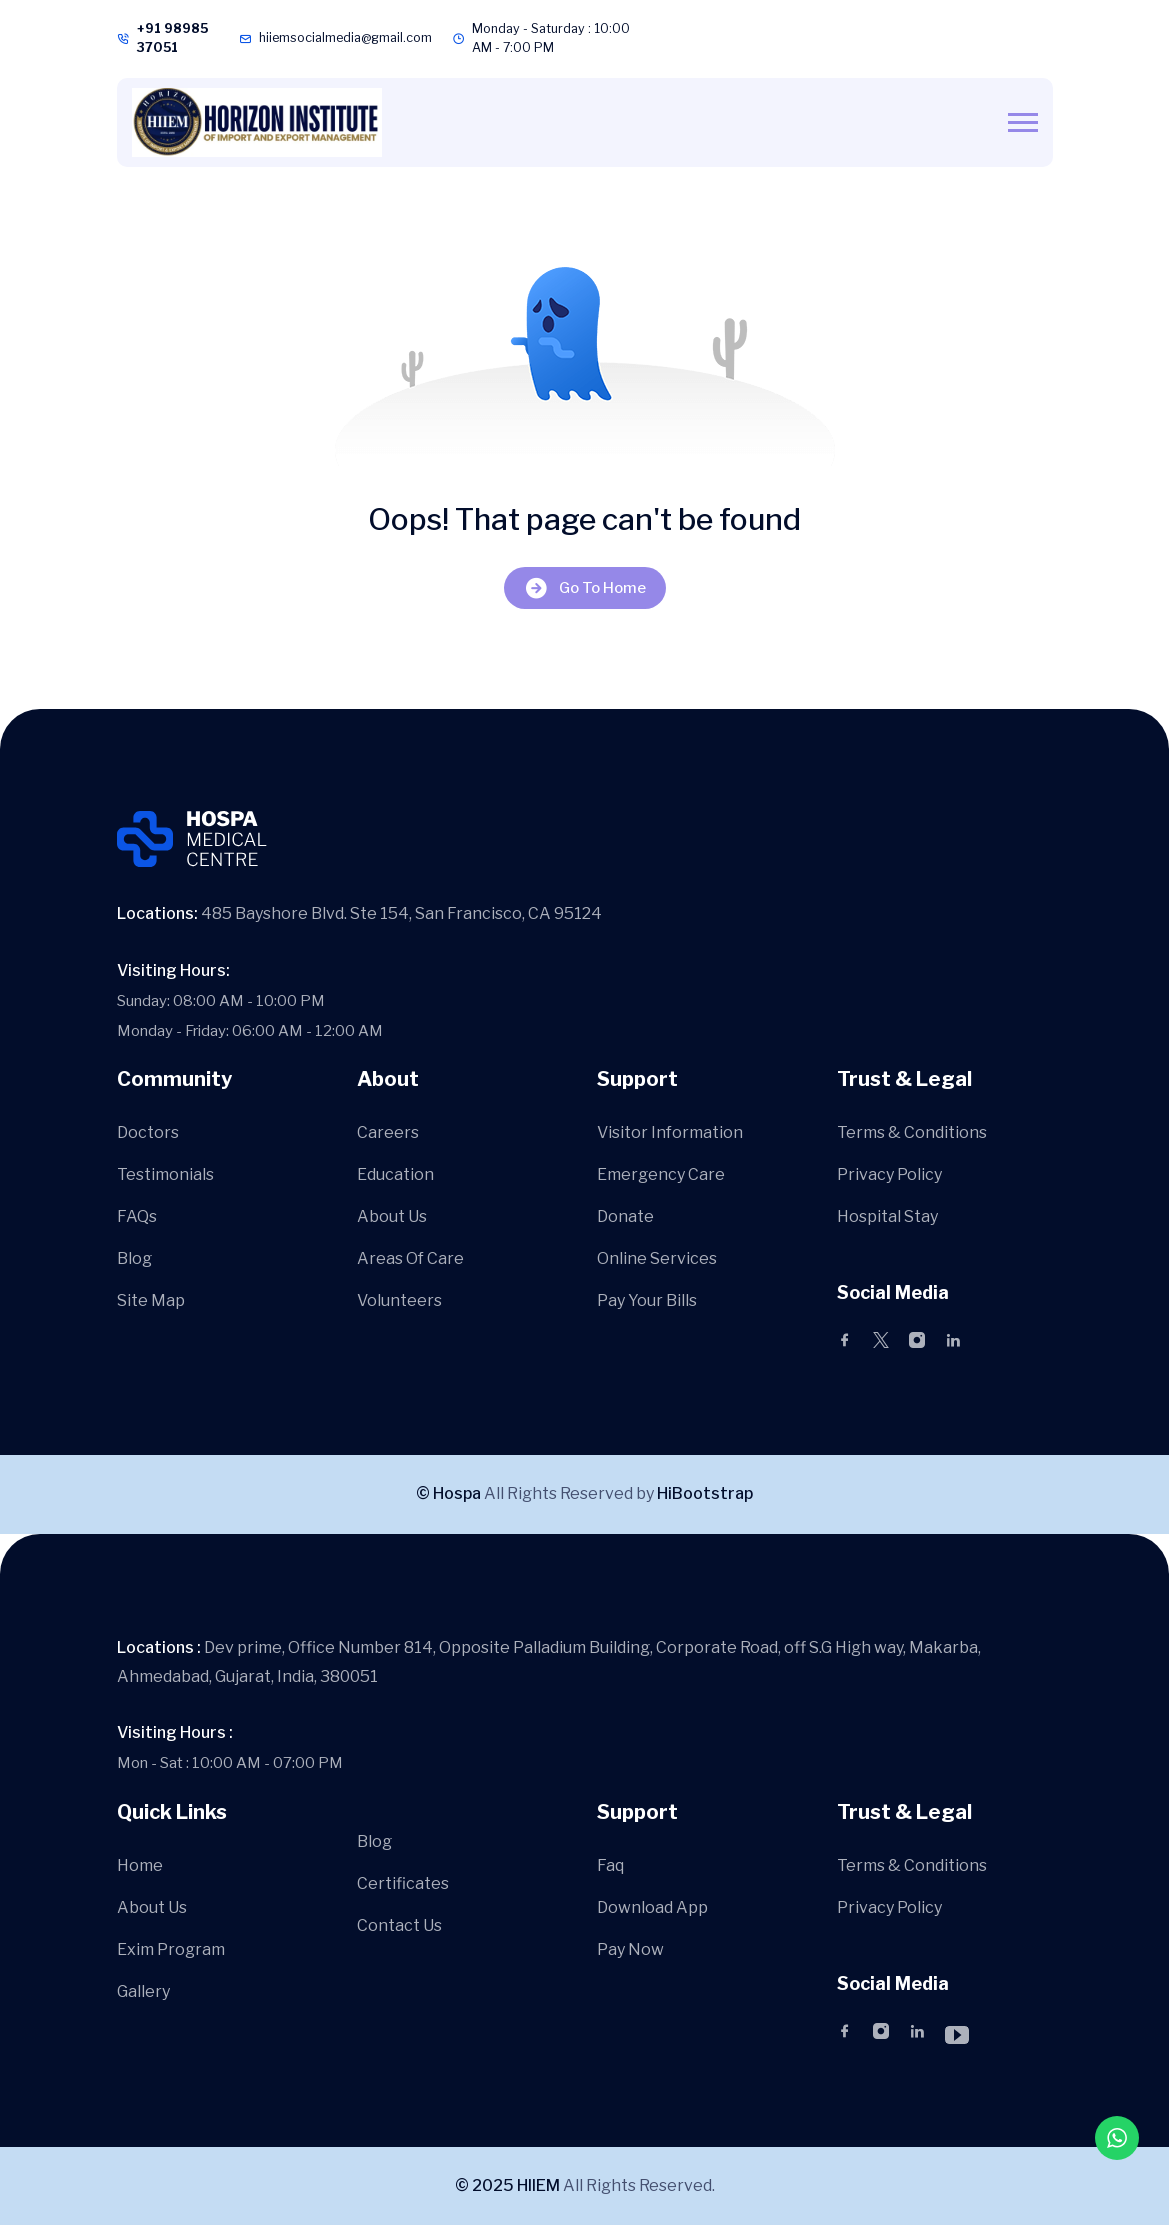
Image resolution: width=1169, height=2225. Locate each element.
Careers (388, 1132)
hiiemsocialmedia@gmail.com (345, 37)
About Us (392, 1216)
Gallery (143, 1991)
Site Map (151, 1300)
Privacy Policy (889, 1174)
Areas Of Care (410, 1258)
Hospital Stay (887, 1216)
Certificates (403, 1883)
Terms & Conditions (912, 1132)
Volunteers (399, 1300)
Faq (610, 1865)
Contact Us (399, 1925)
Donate (625, 1216)
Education (395, 1174)
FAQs (137, 1216)
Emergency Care (661, 1174)
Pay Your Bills (647, 1300)
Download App (652, 1907)
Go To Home (585, 587)
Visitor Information (670, 1132)
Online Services (657, 1258)
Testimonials (165, 1174)
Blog (134, 1258)
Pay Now (630, 1949)
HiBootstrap (705, 1493)
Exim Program (171, 1949)
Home (140, 1865)
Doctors (148, 1132)
